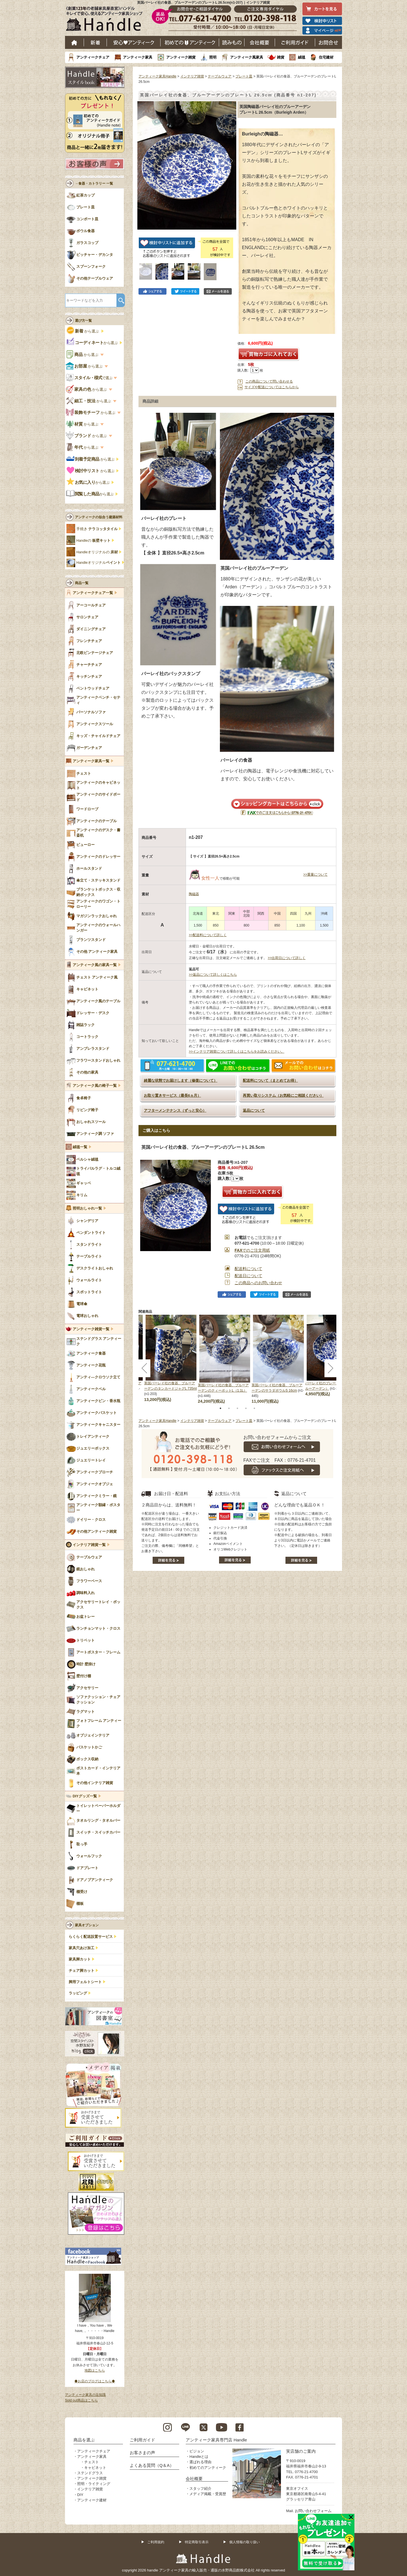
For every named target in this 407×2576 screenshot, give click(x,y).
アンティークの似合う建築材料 (98, 517)
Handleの (93, 541)
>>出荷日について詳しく (287, 958)
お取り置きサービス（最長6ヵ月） (172, 1095)
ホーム (74, 42)
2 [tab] (229, 1408)
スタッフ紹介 (200, 2488)
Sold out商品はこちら (81, 2400)
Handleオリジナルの (97, 552)
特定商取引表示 (197, 2542)
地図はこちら (95, 2370)
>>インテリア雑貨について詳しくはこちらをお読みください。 (236, 1051)
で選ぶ (89, 378)
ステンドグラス (90, 2473)
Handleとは (198, 2456)
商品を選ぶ (84, 2439)
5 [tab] (254, 1408)
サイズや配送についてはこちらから (271, 387)
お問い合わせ (328, 42)
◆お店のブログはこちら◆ (94, 2381)
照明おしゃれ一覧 (87, 1208)
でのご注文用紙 (252, 1250)
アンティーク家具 (137, 57)
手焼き (97, 529)
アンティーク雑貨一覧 (91, 1329)
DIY (80, 2495)
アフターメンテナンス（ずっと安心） (175, 1110)
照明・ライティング (93, 2484)
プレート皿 (243, 76)
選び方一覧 (83, 321)
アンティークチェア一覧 (93, 593)
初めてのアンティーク (207, 2467)
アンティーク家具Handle (157, 76)
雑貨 (280, 57)
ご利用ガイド (295, 42)
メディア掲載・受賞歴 (207, 2494)
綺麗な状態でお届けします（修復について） (180, 1080)
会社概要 (259, 42)
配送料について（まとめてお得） (270, 1080)
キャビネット (95, 2467)
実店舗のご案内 (301, 2451)
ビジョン (196, 2451)
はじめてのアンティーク (190, 42)
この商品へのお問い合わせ (258, 1283)
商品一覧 (81, 583)
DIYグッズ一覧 (85, 1796)
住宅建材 (326, 57)
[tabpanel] (225, 1359)
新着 (95, 42)
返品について (254, 1110)
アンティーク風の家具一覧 (95, 965)
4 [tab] (246, 1408)
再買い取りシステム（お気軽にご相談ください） (283, 1095)
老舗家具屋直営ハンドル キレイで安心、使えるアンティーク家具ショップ (106, 20)
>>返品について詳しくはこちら (213, 975)
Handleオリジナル (98, 563)
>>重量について (315, 874)
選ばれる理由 (200, 2462)
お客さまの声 (142, 2452)
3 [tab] (237, 1408)
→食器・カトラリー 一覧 (94, 183)
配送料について (248, 1268)
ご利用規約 (155, 2542)
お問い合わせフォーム (313, 2511)
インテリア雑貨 (192, 76)
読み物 (231, 42)
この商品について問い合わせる (269, 381)
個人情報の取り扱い (244, 2542)
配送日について (248, 1275)
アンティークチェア (92, 57)
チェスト (91, 2462)
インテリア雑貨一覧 (89, 1545)
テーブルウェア (219, 76)
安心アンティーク (134, 42)
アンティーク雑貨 (181, 57)
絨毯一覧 (80, 1147)
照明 (213, 57)
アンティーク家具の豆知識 (85, 2395)
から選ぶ (83, 331)
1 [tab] (220, 1408)
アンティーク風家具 (246, 57)
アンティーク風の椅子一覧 (95, 1086)
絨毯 (301, 57)
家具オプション (87, 1925)
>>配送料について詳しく (208, 935)
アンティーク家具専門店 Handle (216, 2439)
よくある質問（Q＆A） (152, 2465)
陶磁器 (194, 894)
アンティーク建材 (92, 2500)
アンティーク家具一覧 (91, 761)
